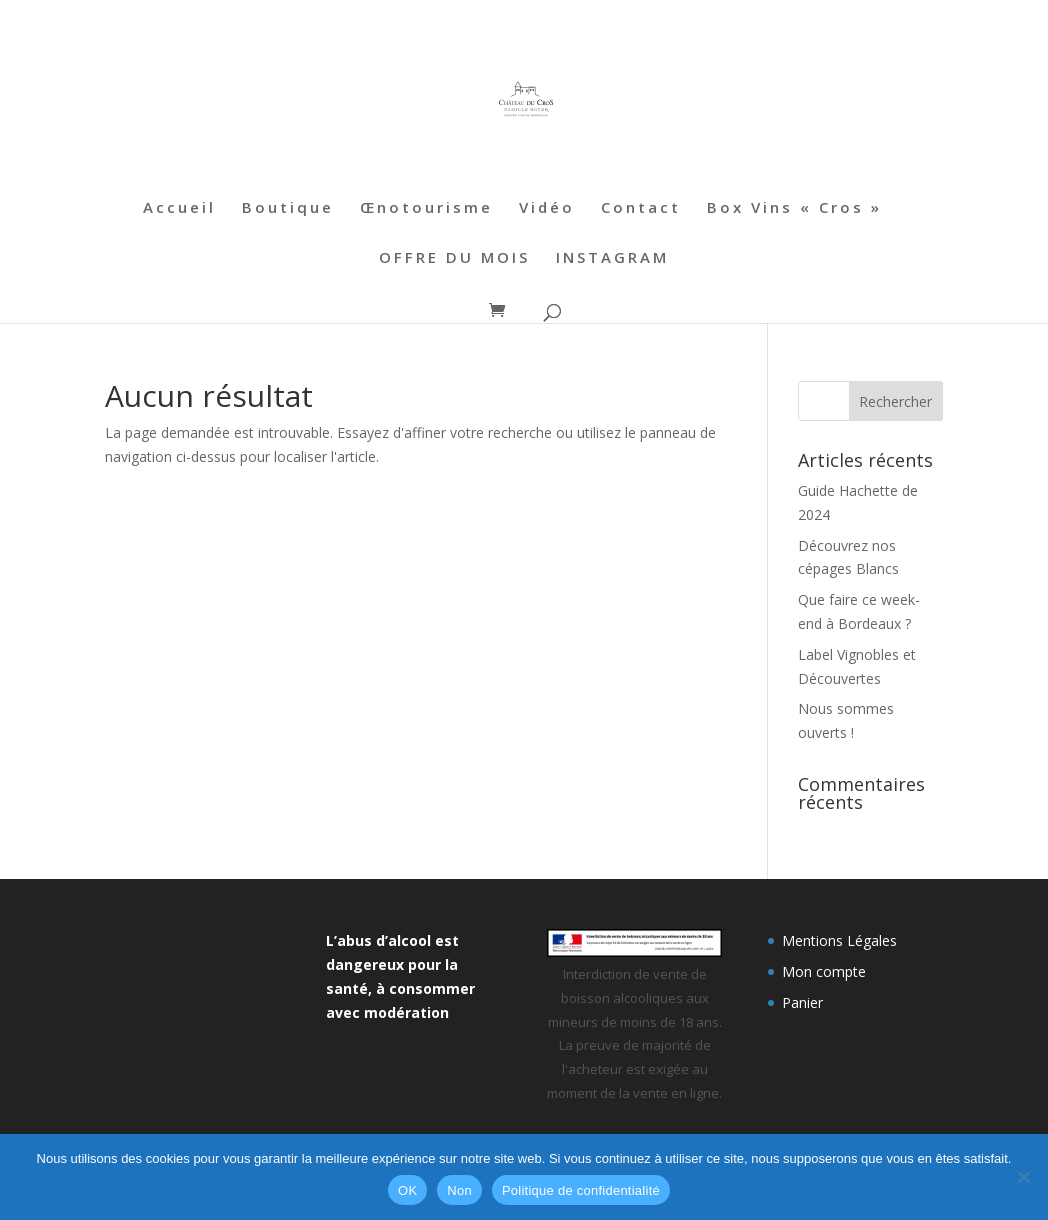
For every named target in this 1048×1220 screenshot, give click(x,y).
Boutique (288, 208)
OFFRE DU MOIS (454, 258)
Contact (641, 208)
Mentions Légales (839, 940)
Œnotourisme (426, 208)
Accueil (179, 208)
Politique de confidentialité (581, 1190)
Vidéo (547, 208)
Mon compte (824, 971)
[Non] (1023, 1177)
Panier (802, 1002)
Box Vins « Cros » (794, 208)
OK (407, 1190)
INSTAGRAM (612, 258)
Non (459, 1190)
